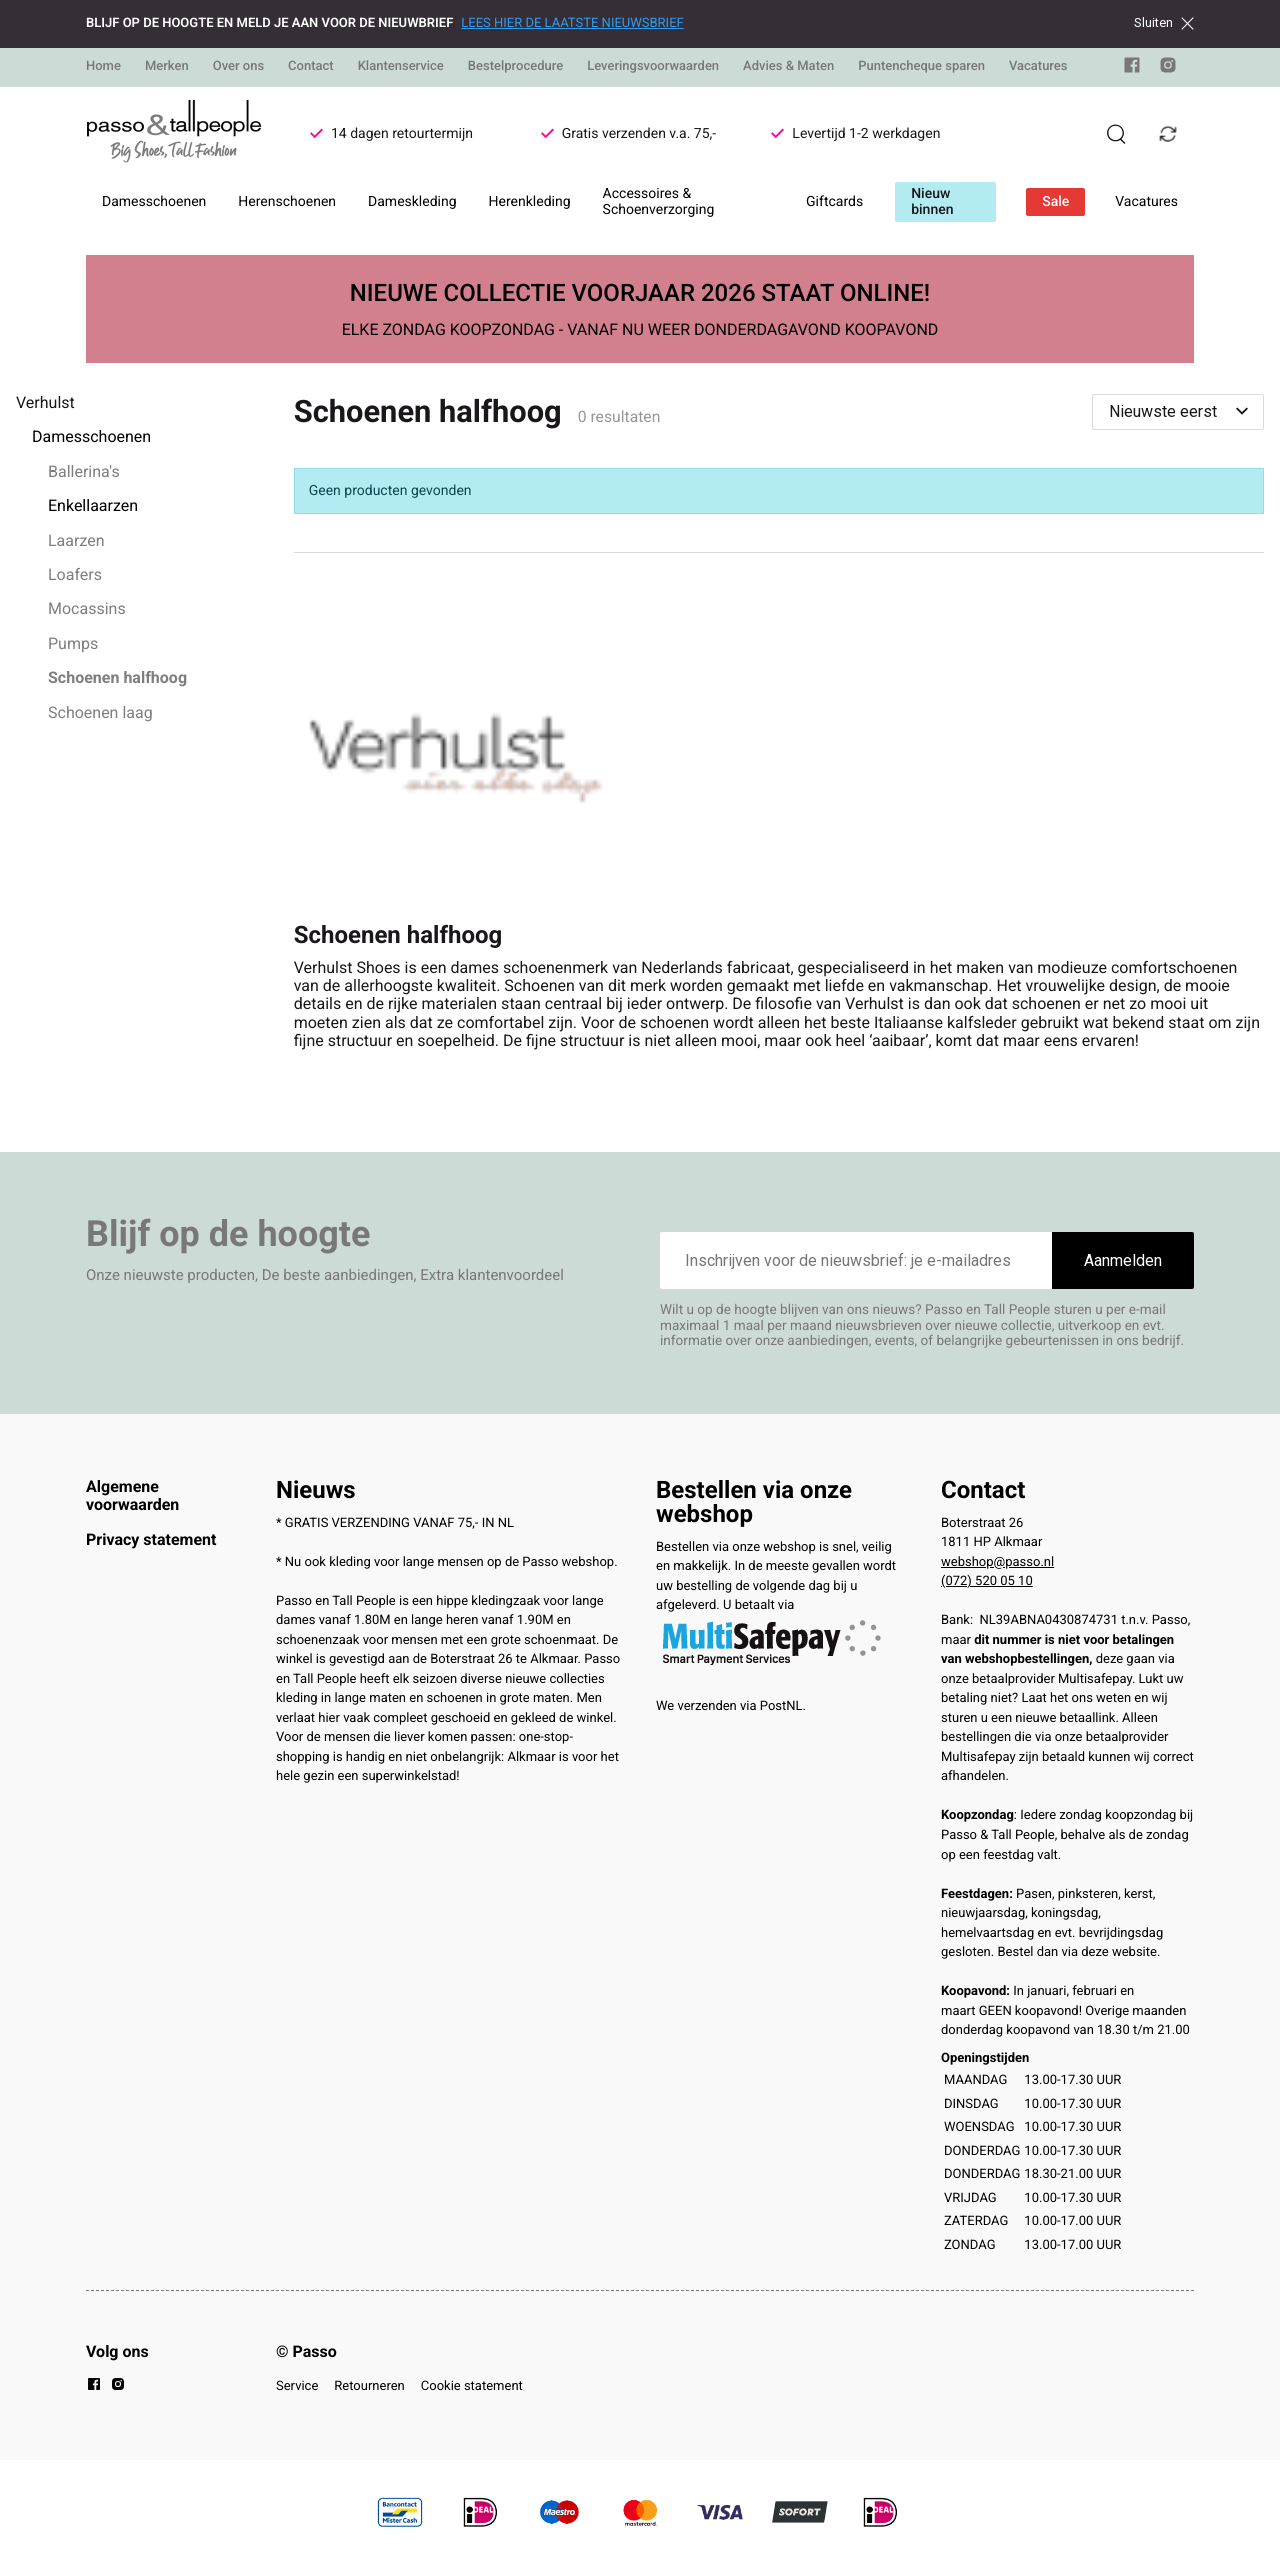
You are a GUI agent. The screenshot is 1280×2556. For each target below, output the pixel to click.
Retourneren (369, 2386)
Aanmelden (1123, 1260)
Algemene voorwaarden (132, 1495)
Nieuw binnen (932, 202)
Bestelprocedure (515, 66)
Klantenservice (401, 66)
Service (297, 2386)
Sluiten (1164, 23)
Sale (1055, 202)
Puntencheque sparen (921, 66)
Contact (311, 66)
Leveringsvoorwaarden (653, 66)
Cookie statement (472, 2386)
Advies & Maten (788, 66)
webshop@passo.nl (997, 1562)
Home (103, 66)
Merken (167, 66)
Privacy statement (151, 1539)
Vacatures (1038, 66)
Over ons (238, 66)
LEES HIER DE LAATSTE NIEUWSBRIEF (572, 23)
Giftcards (834, 202)
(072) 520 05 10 (987, 1581)
